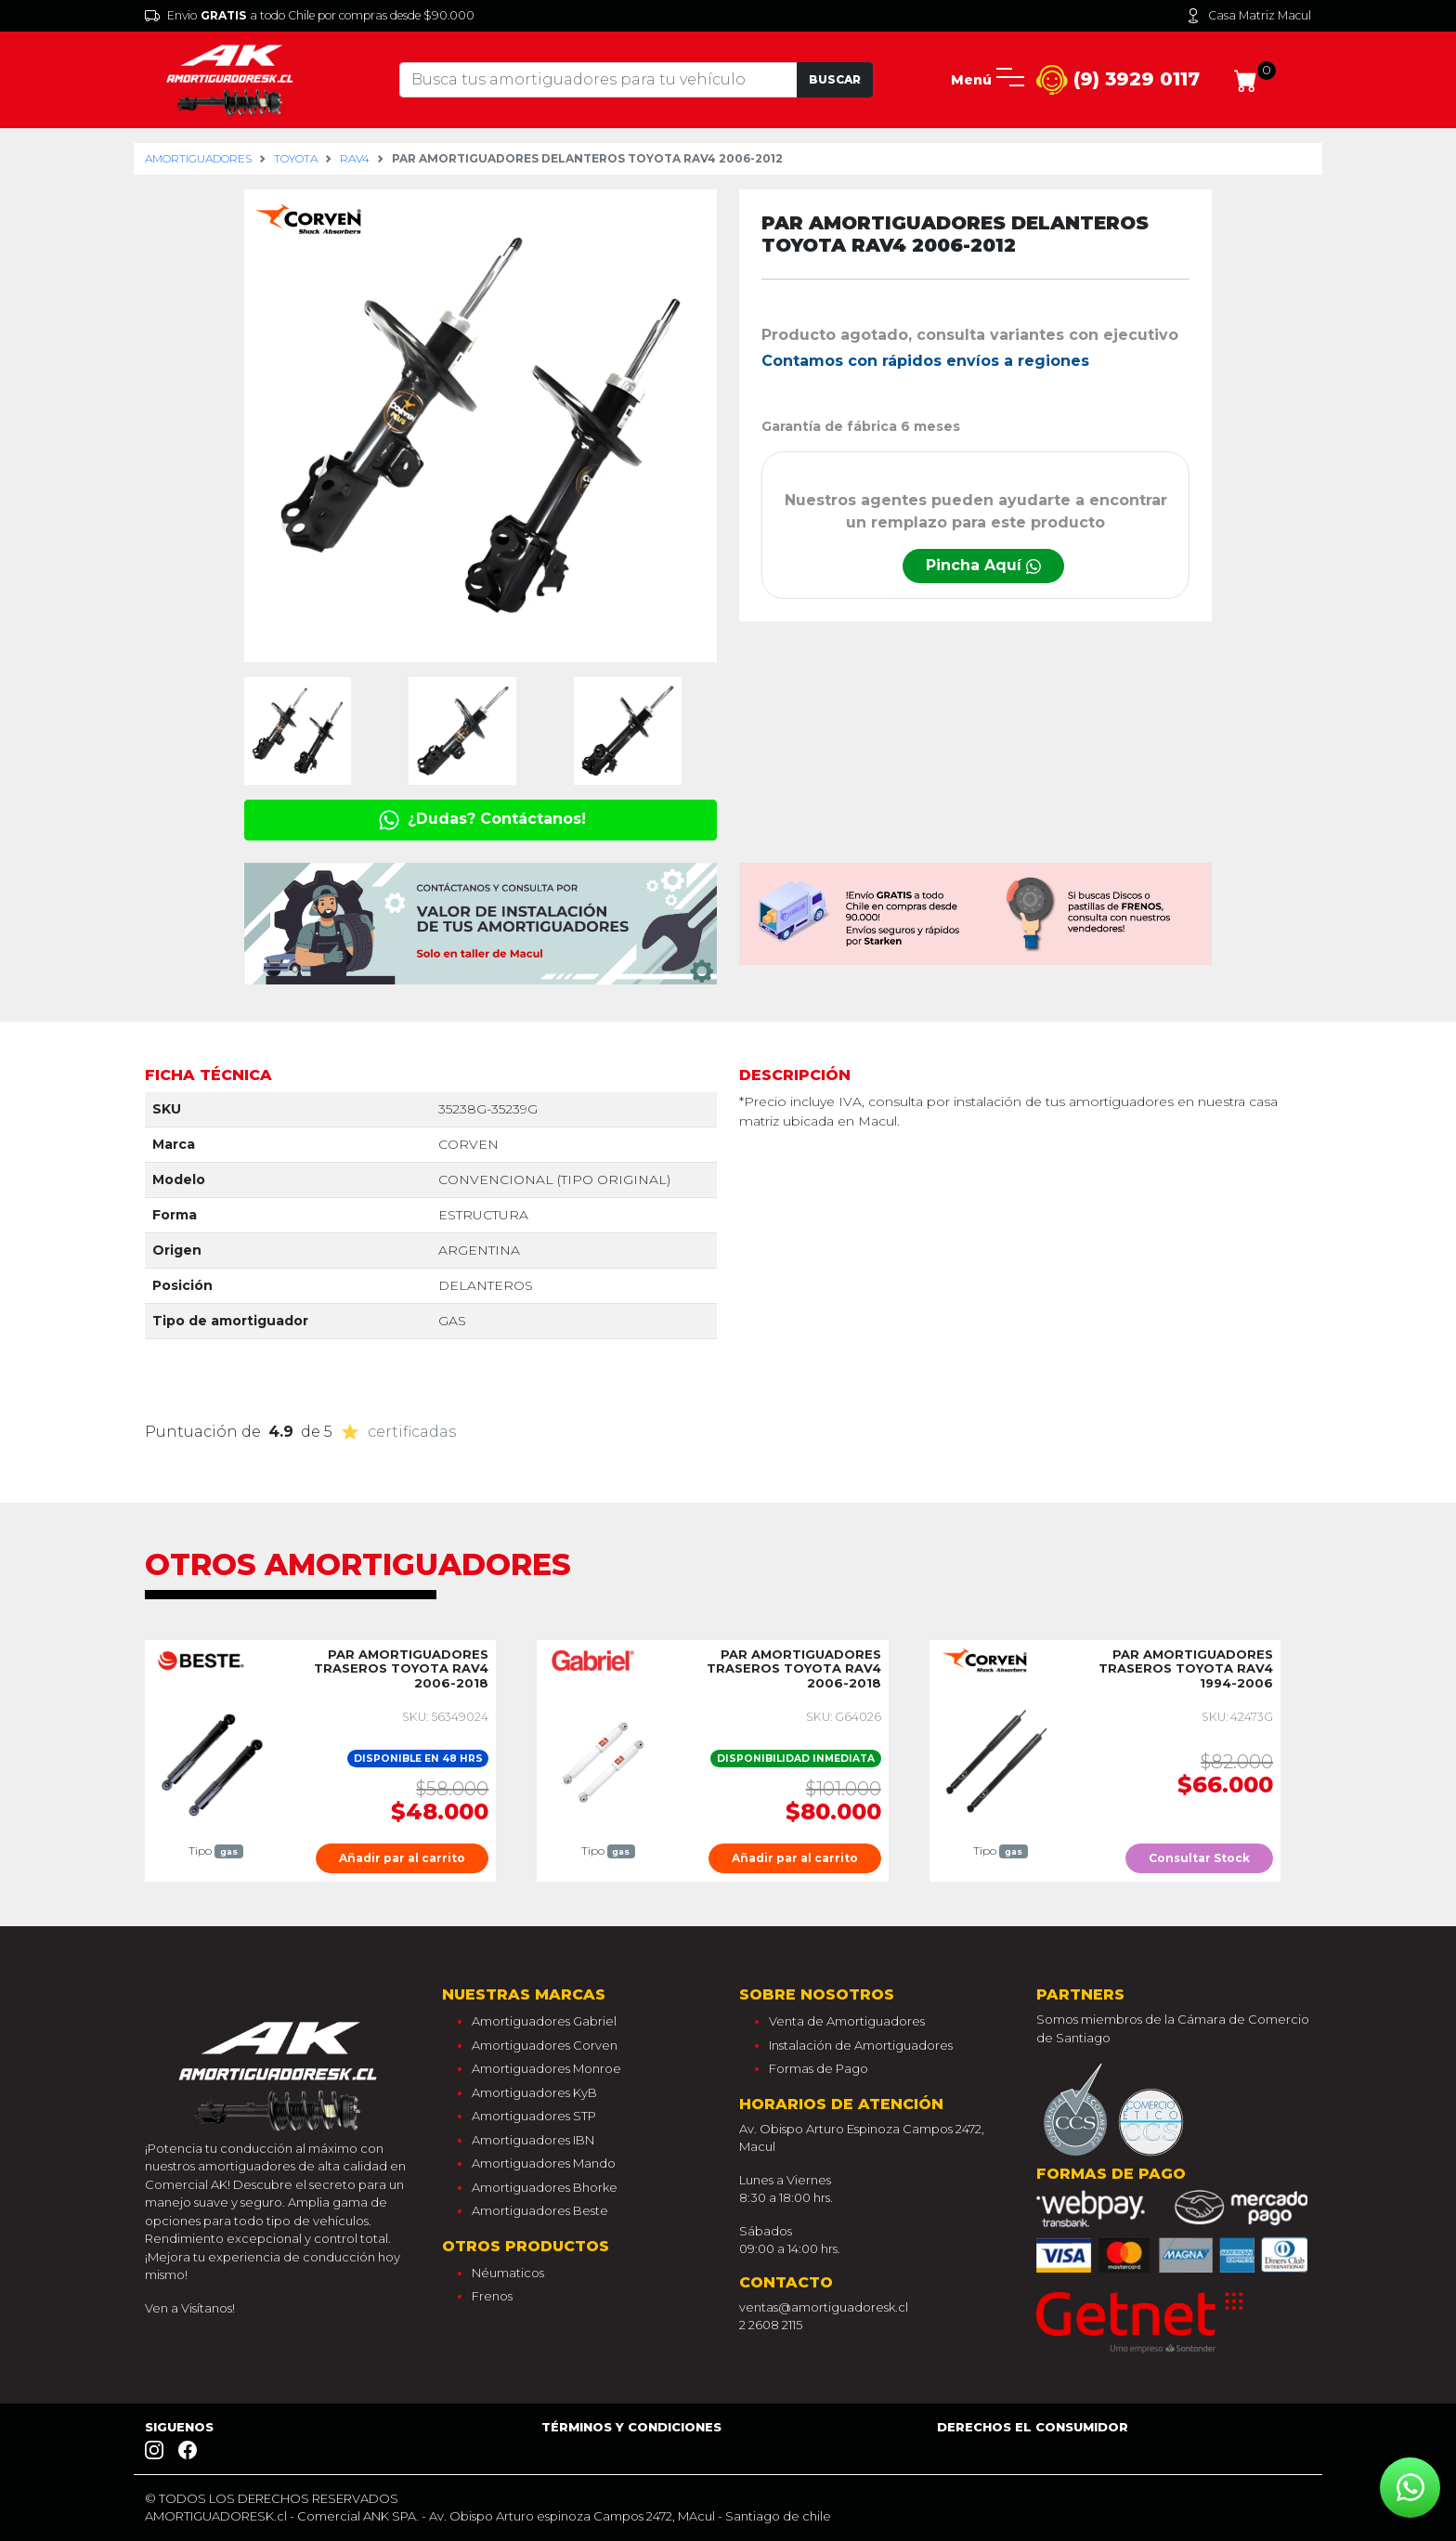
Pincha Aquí (983, 565)
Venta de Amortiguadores (847, 2020)
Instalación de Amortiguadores (861, 2045)
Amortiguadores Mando (544, 2163)
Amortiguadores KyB (534, 2092)
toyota (296, 158)
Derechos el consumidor (1032, 2426)
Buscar (835, 79)
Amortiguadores (198, 158)
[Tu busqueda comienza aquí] (598, 80)
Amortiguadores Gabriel (544, 2020)
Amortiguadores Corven (545, 2045)
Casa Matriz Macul (1248, 15)
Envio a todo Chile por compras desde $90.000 (309, 15)
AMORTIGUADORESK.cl (216, 2515)
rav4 (355, 158)
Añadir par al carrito (402, 1858)
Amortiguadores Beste (540, 2210)
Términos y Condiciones (631, 2426)
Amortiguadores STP (534, 2115)
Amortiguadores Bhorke (545, 2187)
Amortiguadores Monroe (546, 2068)
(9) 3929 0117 (1118, 80)
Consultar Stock (1199, 1858)
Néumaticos (508, 2272)
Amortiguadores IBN (533, 2139)
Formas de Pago (818, 2068)
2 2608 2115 (770, 2324)
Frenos (492, 2295)
